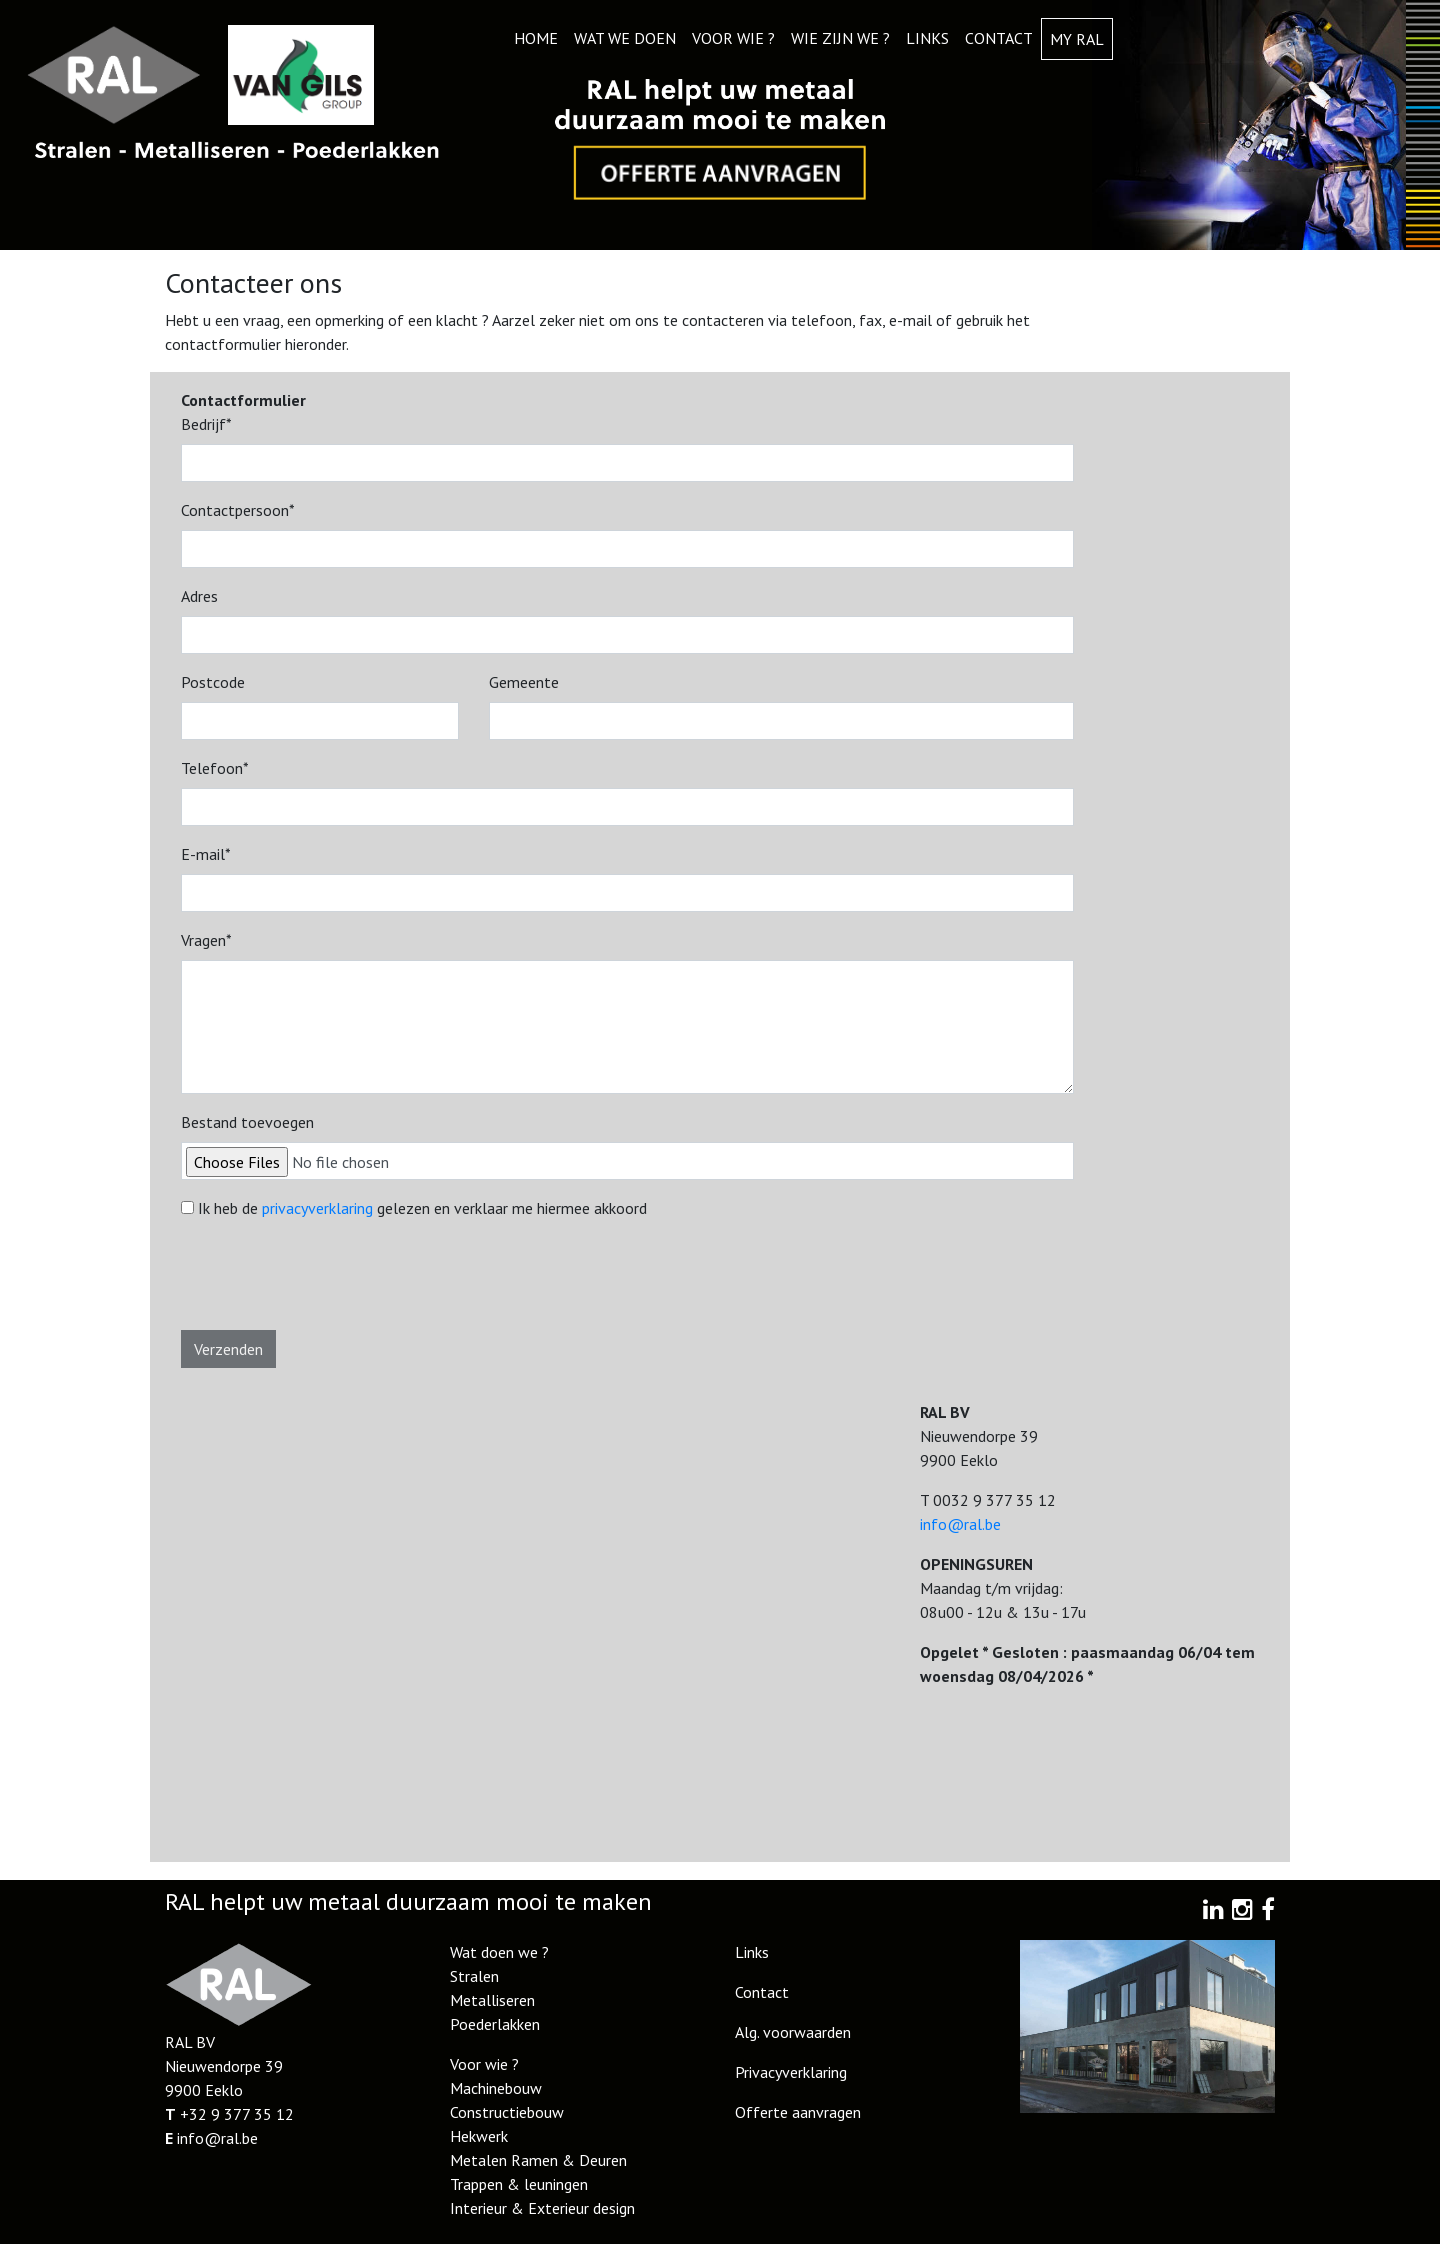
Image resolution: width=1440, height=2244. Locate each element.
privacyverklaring (317, 1208)
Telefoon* (215, 768)
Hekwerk (479, 2136)
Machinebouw (496, 2088)
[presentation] (333, 1283)
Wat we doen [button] (625, 38)
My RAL (1077, 39)
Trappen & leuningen (519, 2184)
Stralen (474, 1976)
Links (927, 38)
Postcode (213, 682)
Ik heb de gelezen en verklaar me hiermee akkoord (422, 1208)
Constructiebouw (507, 2112)
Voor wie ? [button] (733, 38)
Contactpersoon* (238, 510)
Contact (999, 38)
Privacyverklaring (791, 2072)
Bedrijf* (206, 424)
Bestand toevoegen (247, 1122)
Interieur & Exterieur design (542, 2208)
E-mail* (206, 854)
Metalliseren (492, 2000)
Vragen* (206, 940)
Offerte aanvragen (798, 2112)
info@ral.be (960, 1524)
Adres (199, 596)
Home (536, 38)
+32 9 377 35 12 (237, 2114)
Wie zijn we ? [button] (840, 38)
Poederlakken (495, 2024)
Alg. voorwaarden (793, 2032)
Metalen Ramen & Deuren (538, 2160)
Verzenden (228, 1349)
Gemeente (524, 682)
